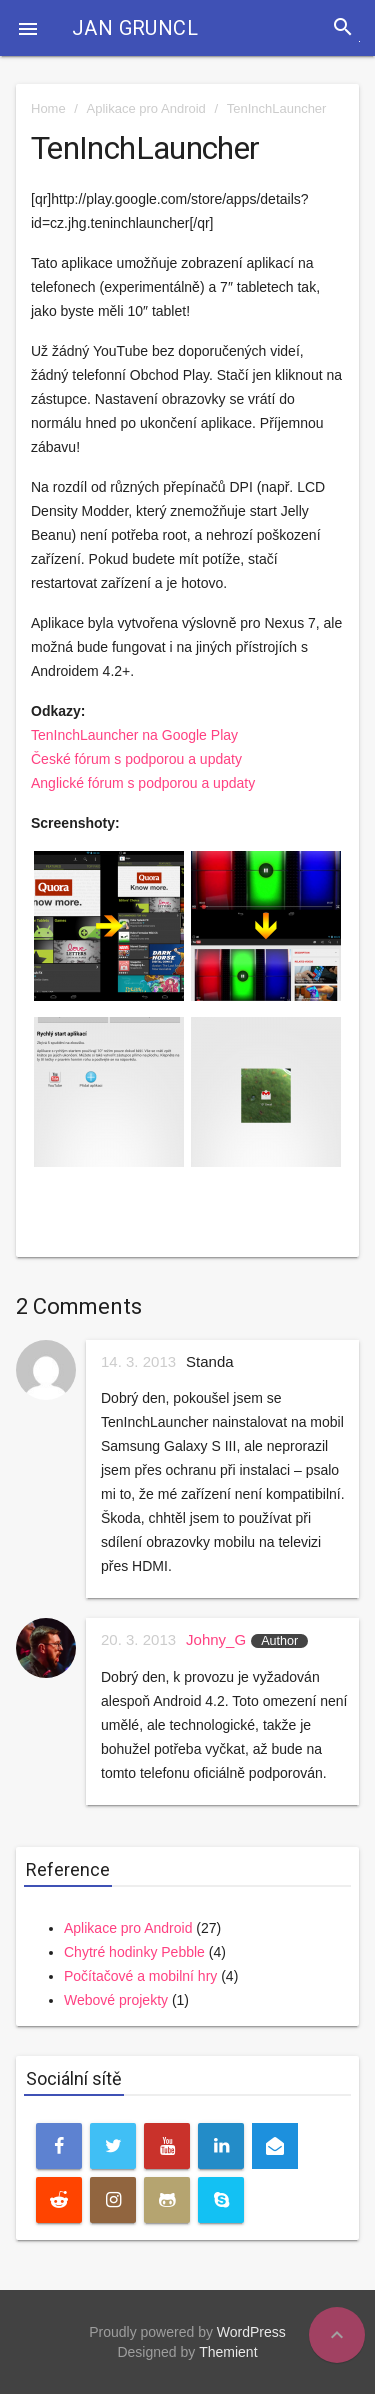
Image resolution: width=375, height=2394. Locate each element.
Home (48, 108)
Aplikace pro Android (146, 108)
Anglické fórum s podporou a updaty (143, 783)
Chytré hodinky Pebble (134, 1952)
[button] (28, 28)
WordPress (251, 2332)
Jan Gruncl (135, 28)
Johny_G (216, 1639)
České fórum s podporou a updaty (136, 759)
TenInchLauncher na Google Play (134, 735)
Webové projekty (116, 2000)
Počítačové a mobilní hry (140, 1976)
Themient (228, 2352)
